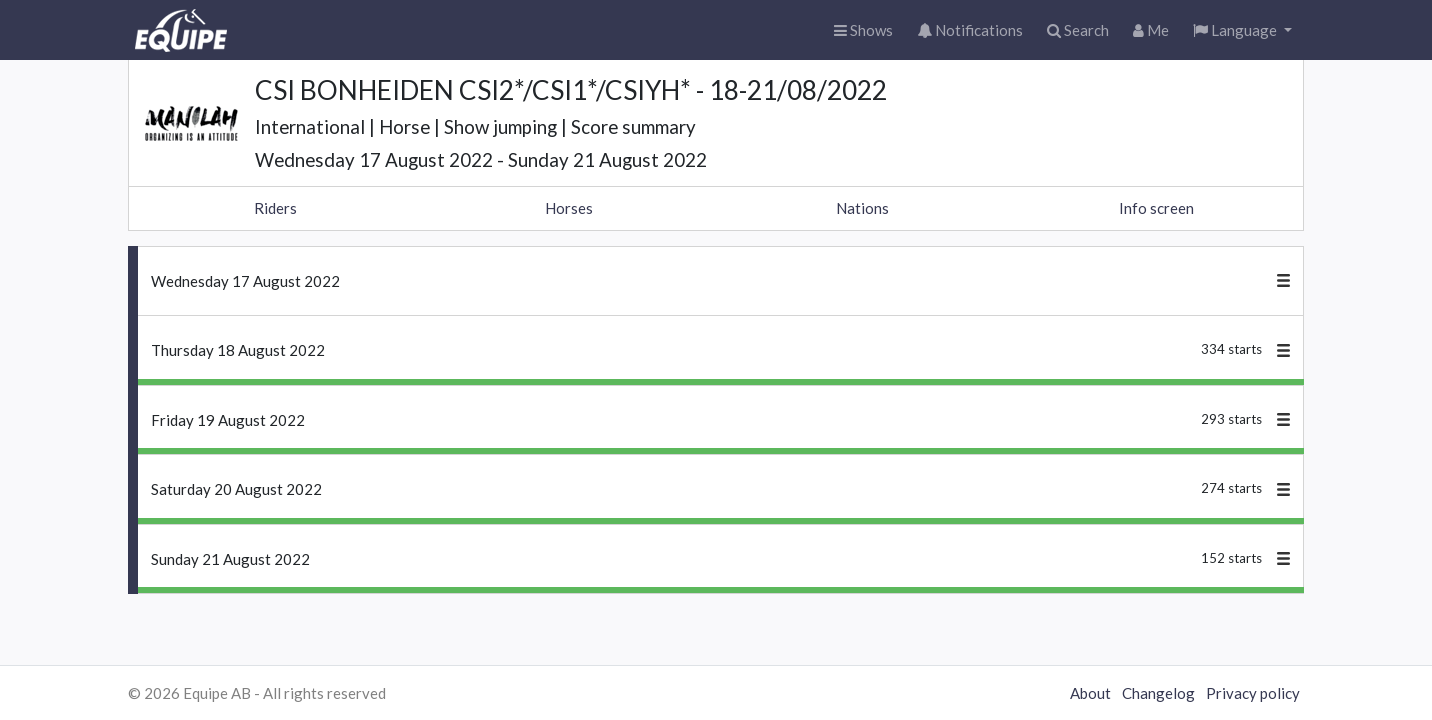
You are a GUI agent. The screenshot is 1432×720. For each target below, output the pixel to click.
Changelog (1158, 693)
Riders (275, 208)
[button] (1242, 30)
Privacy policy (1253, 693)
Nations (862, 208)
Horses (569, 208)
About (1090, 693)
